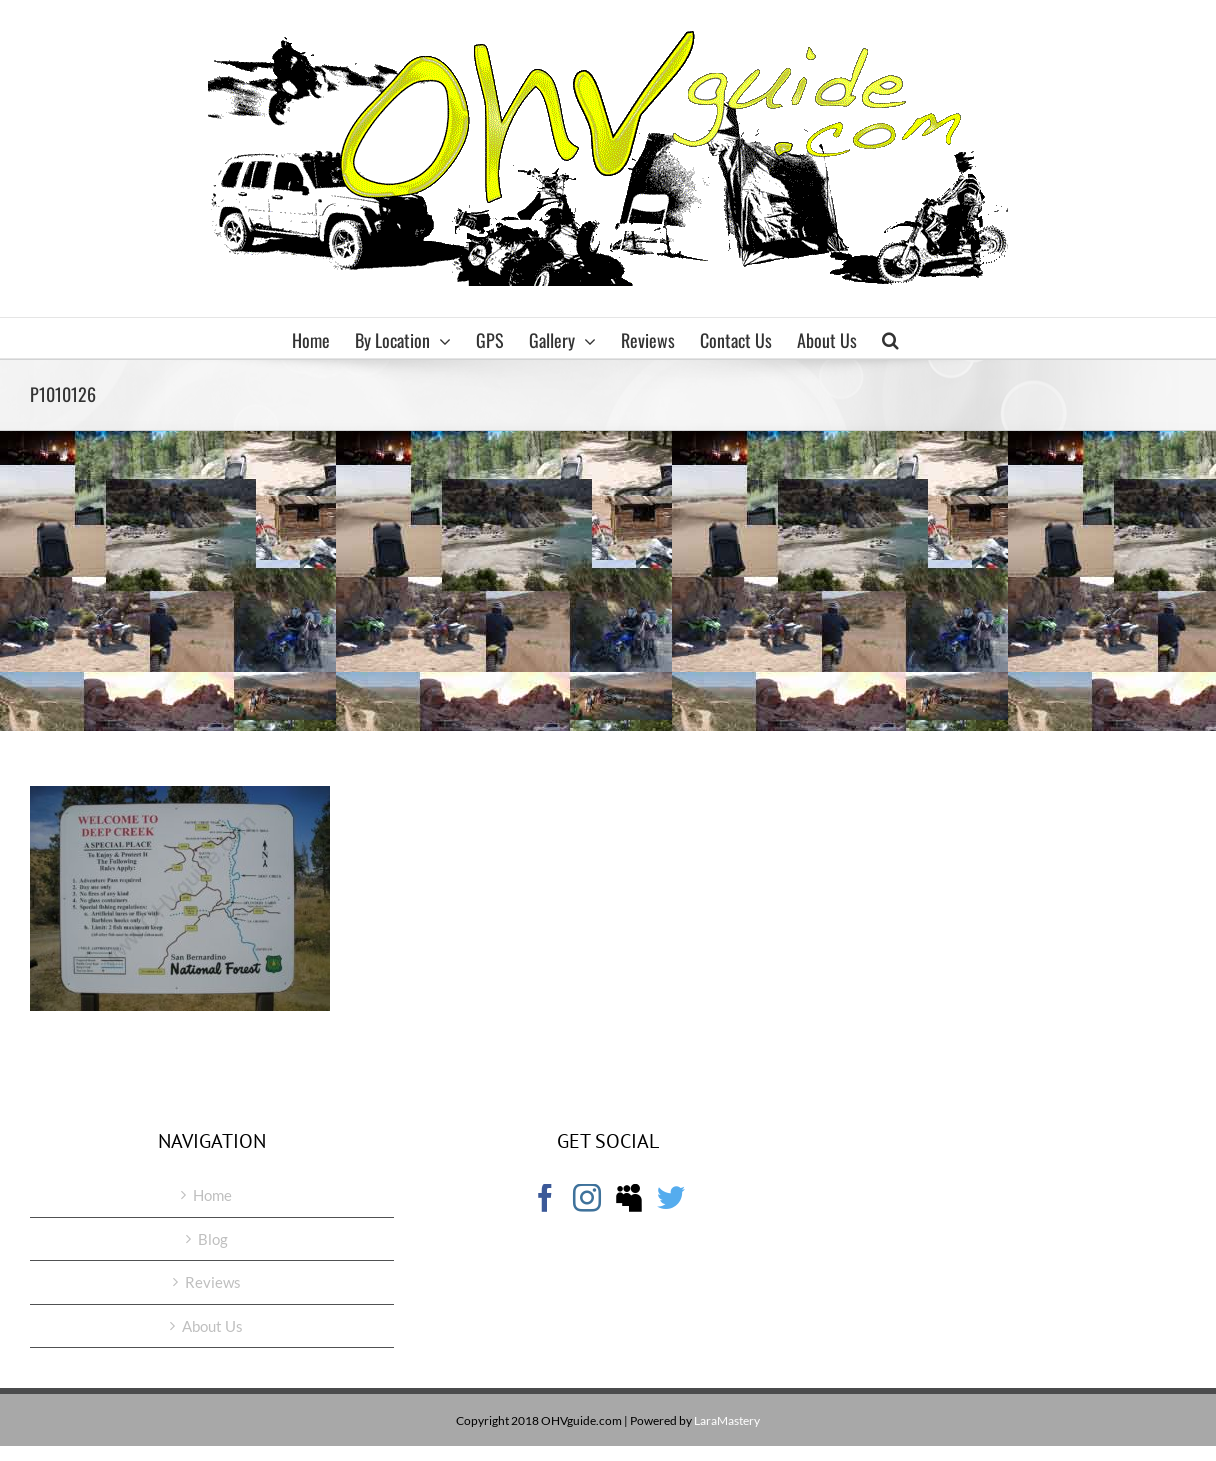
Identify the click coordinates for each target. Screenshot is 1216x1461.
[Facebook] (545, 1198)
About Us (212, 1326)
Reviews (213, 1282)
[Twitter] (671, 1198)
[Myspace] (629, 1198)
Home (212, 1195)
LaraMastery (727, 1420)
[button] (890, 338)
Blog (213, 1239)
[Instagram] (587, 1198)
